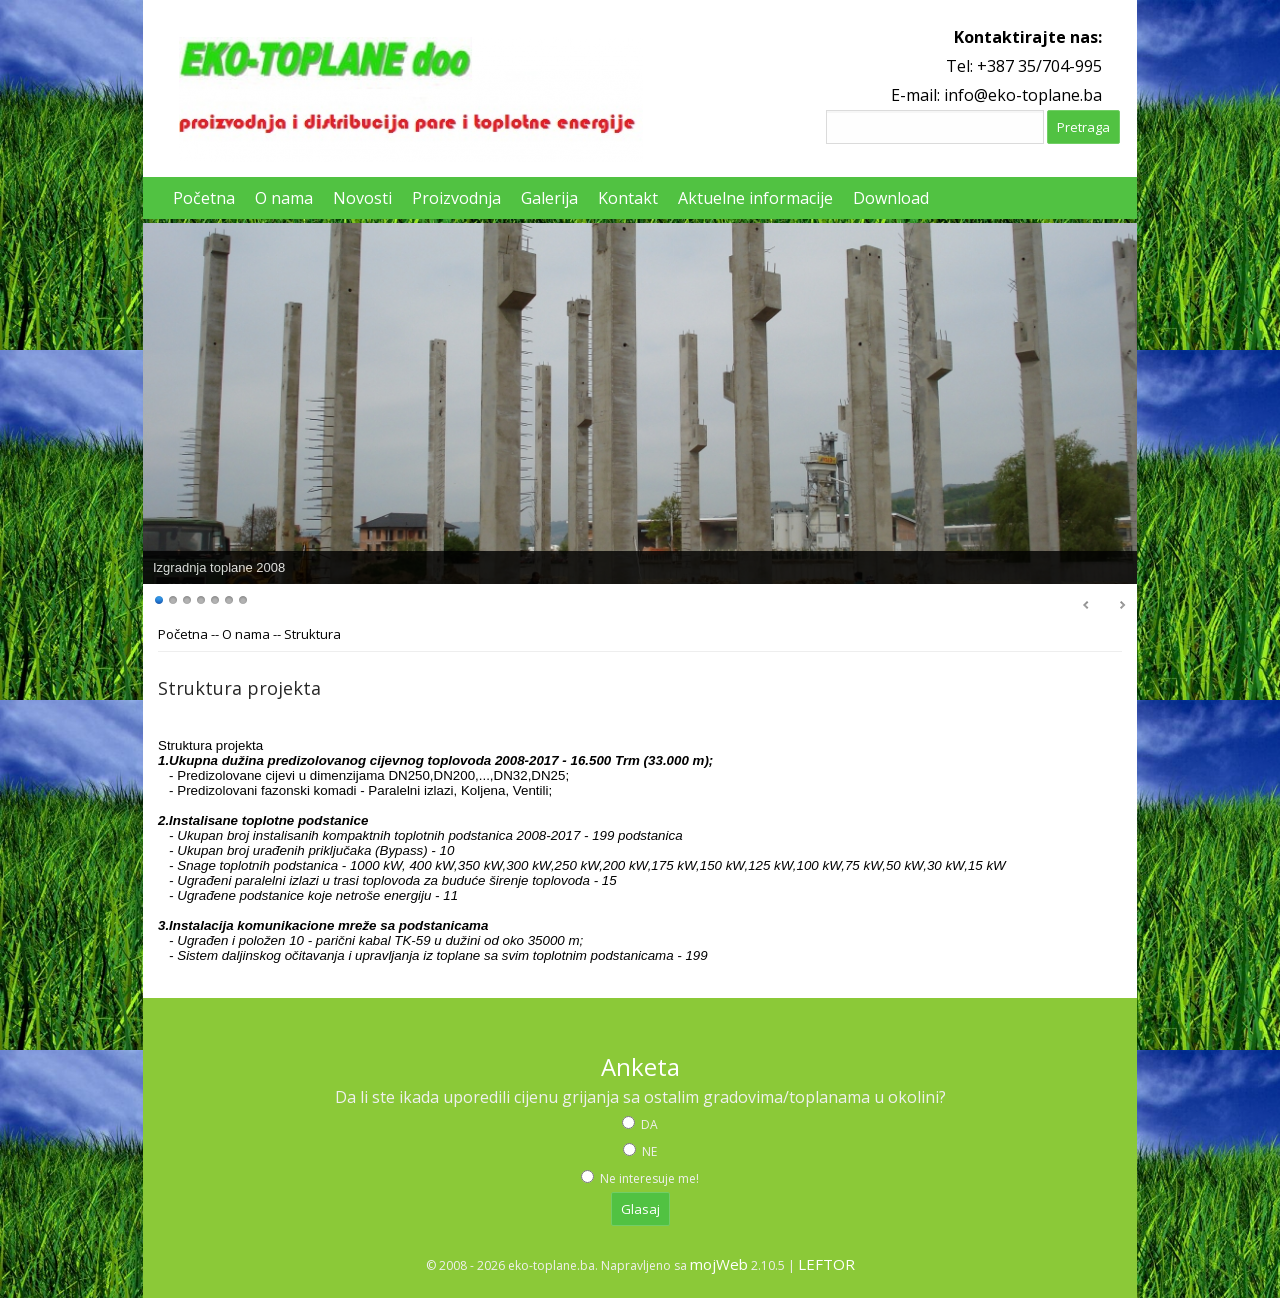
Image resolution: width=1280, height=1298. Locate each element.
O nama (246, 634)
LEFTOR (826, 1264)
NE (648, 1151)
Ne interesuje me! (648, 1178)
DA (648, 1124)
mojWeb (719, 1264)
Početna (183, 634)
